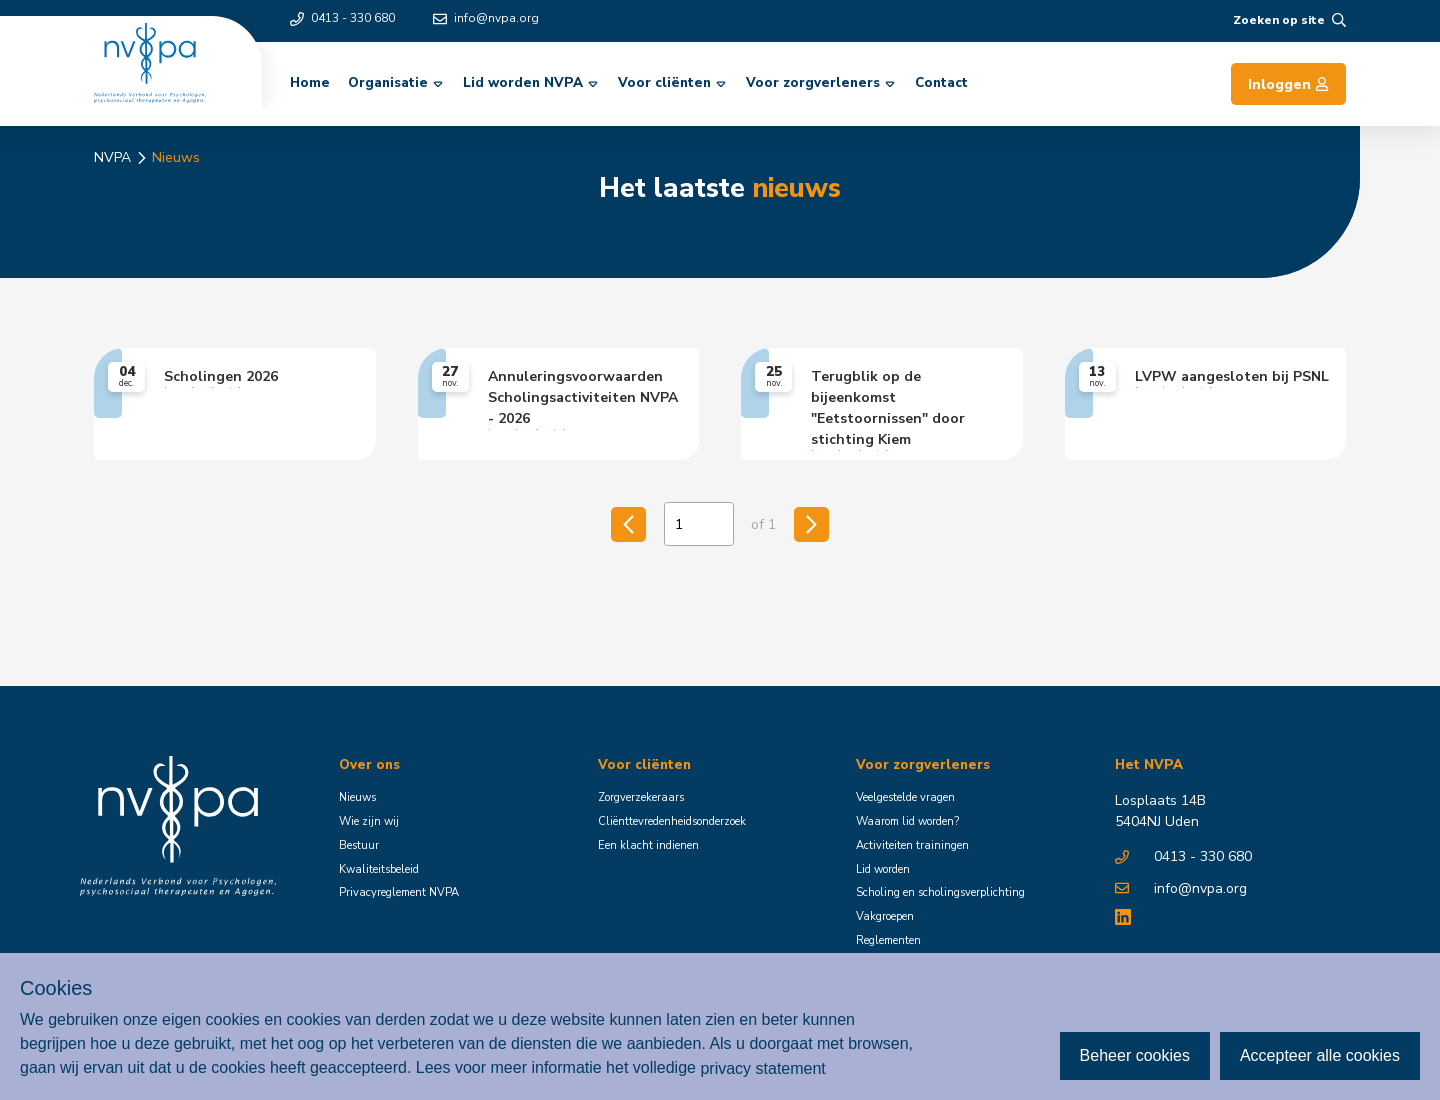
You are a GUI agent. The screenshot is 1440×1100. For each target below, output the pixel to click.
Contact (941, 83)
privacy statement (762, 1067)
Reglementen (888, 940)
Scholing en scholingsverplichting (940, 892)
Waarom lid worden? (907, 821)
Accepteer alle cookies (1320, 1055)
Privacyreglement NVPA (399, 892)
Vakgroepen (885, 916)
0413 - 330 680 (342, 18)
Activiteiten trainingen (912, 845)
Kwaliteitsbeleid (379, 869)
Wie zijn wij (369, 821)
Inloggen (1288, 84)
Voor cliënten (673, 83)
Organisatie (397, 83)
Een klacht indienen (648, 845)
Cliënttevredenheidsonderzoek (672, 821)
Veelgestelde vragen (905, 797)
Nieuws (176, 157)
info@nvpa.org (486, 18)
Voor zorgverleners (822, 83)
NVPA (112, 157)
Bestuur (359, 845)
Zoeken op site (1289, 20)
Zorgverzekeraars (641, 797)
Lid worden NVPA (532, 83)
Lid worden (883, 869)
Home (310, 83)
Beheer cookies (1135, 1055)
